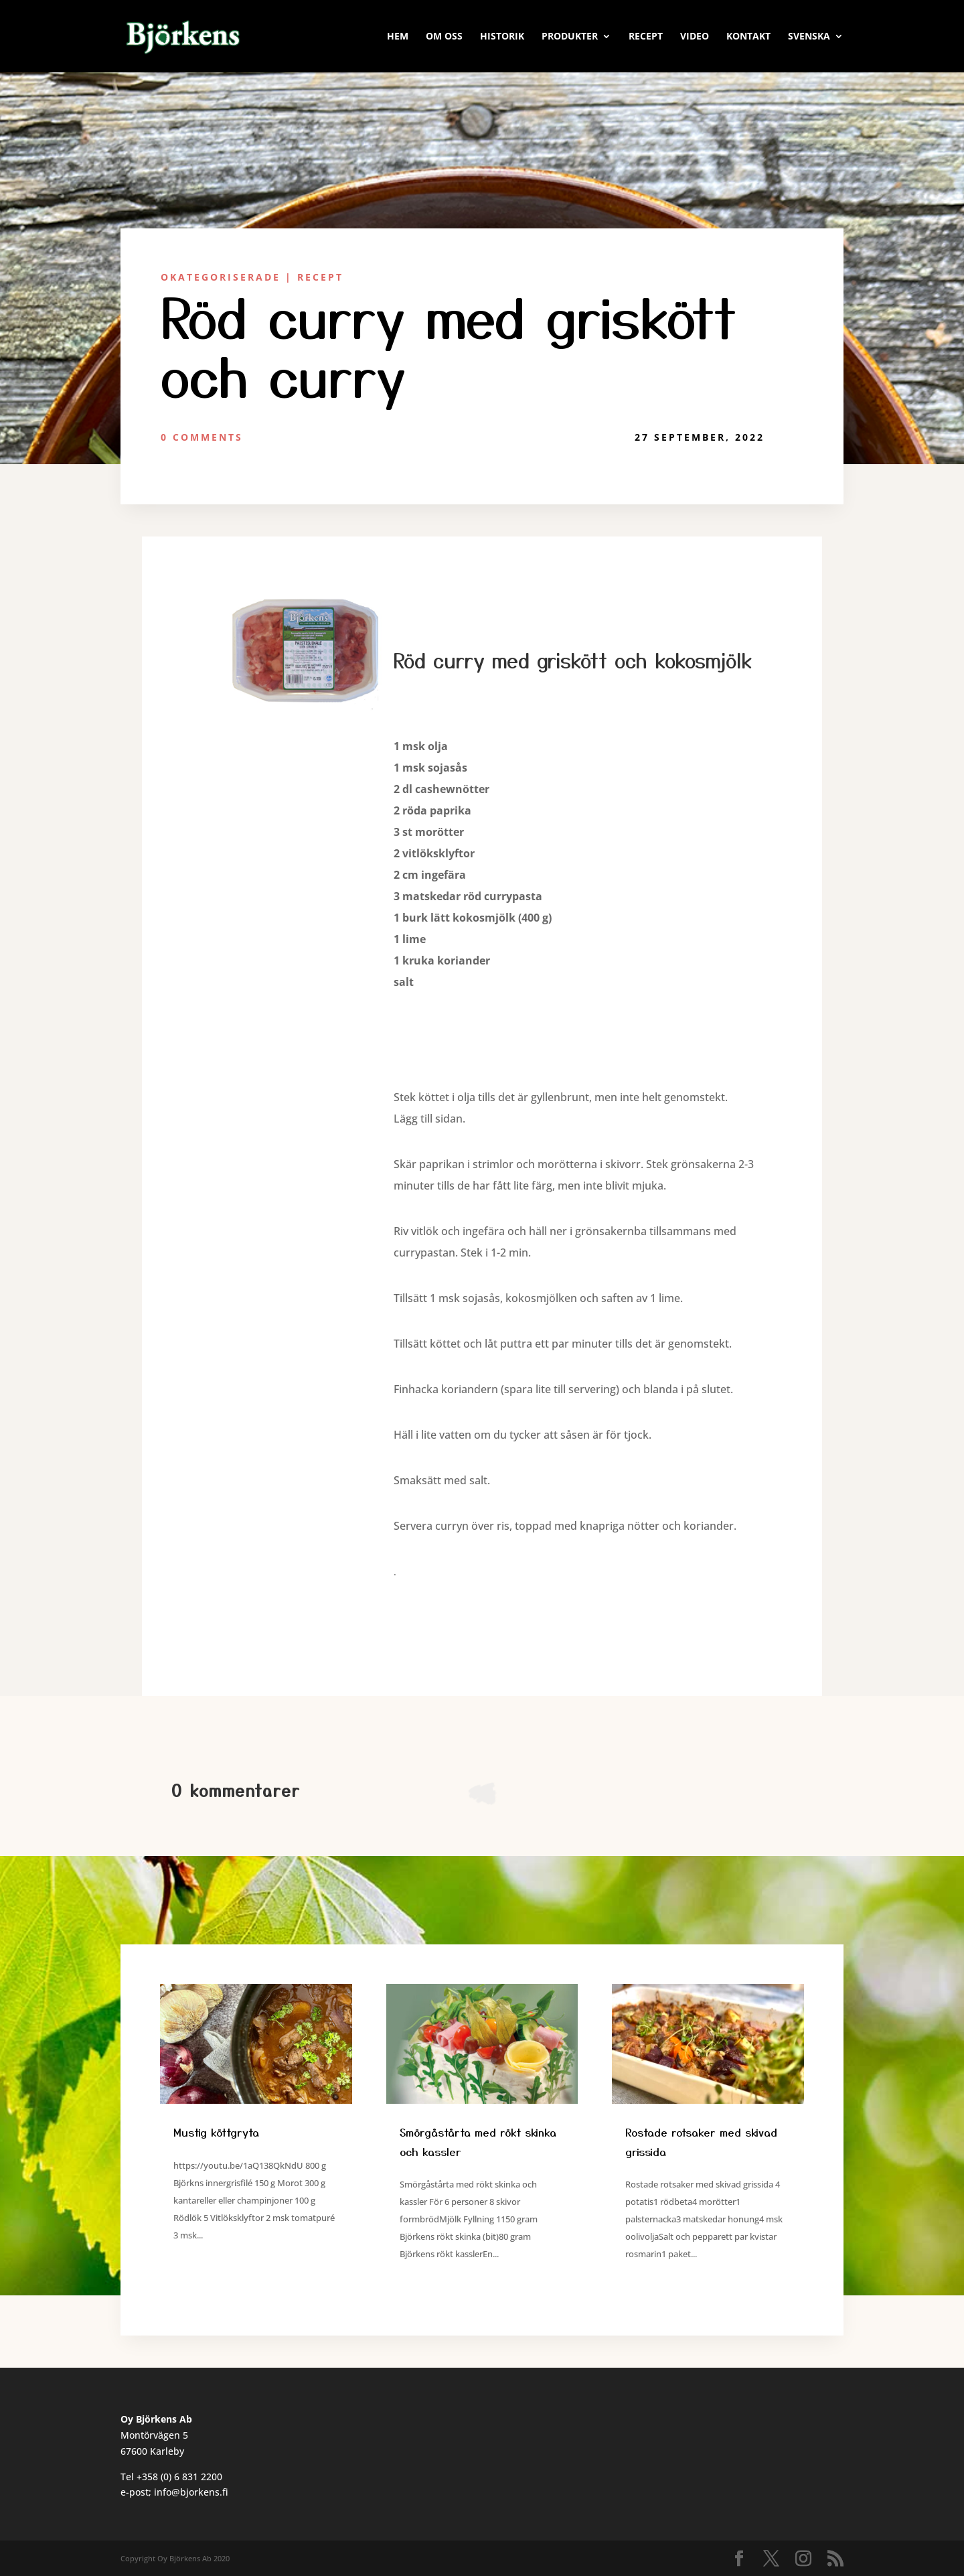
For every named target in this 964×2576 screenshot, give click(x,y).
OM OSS (444, 36)
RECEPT (646, 36)
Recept (320, 277)
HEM (397, 36)
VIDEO (694, 36)
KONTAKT (748, 36)
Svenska (809, 36)
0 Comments (202, 437)
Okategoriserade (220, 277)
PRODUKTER (570, 36)
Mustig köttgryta (216, 2132)
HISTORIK (502, 36)
